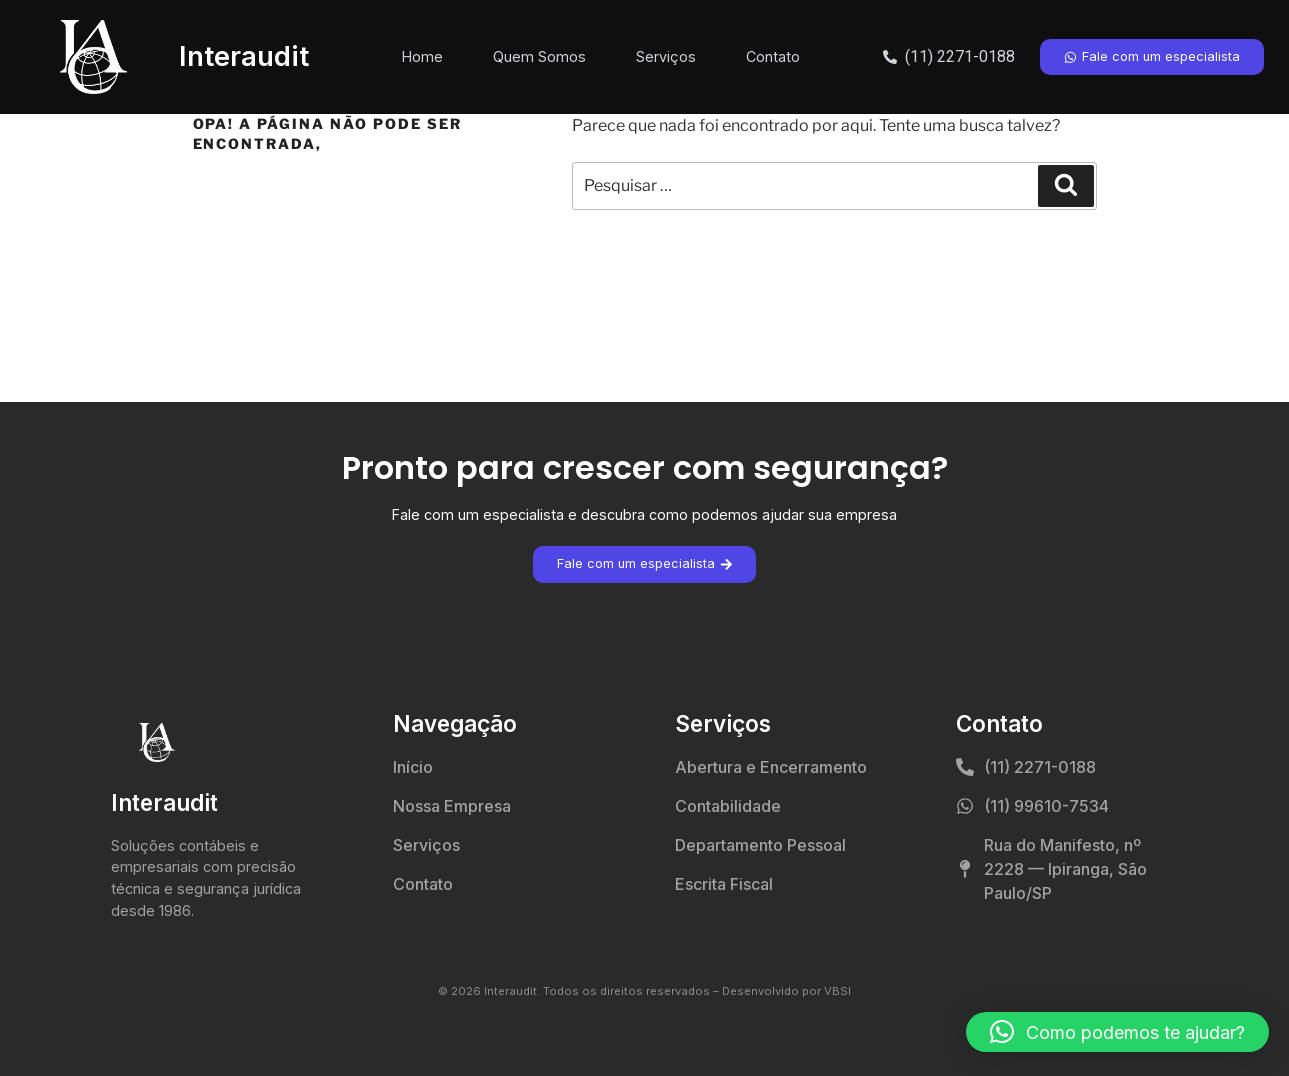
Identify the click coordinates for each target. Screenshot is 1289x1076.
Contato (773, 56)
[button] (1117, 1032)
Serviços (666, 56)
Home (422, 56)
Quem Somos (539, 56)
